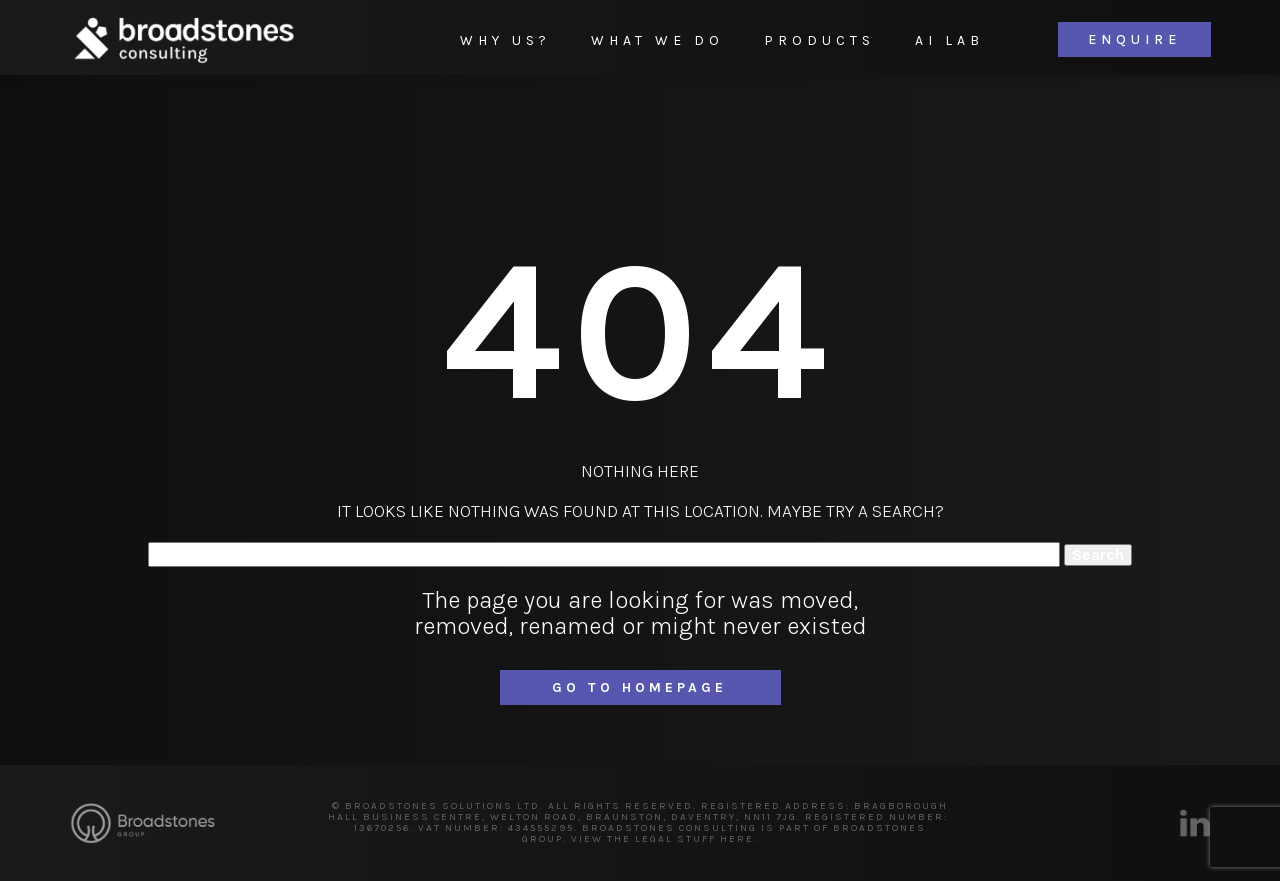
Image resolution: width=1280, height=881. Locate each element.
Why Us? (505, 40)
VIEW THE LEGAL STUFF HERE (662, 839)
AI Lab (949, 40)
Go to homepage (639, 687)
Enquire (1134, 39)
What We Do (657, 40)
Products (819, 40)
